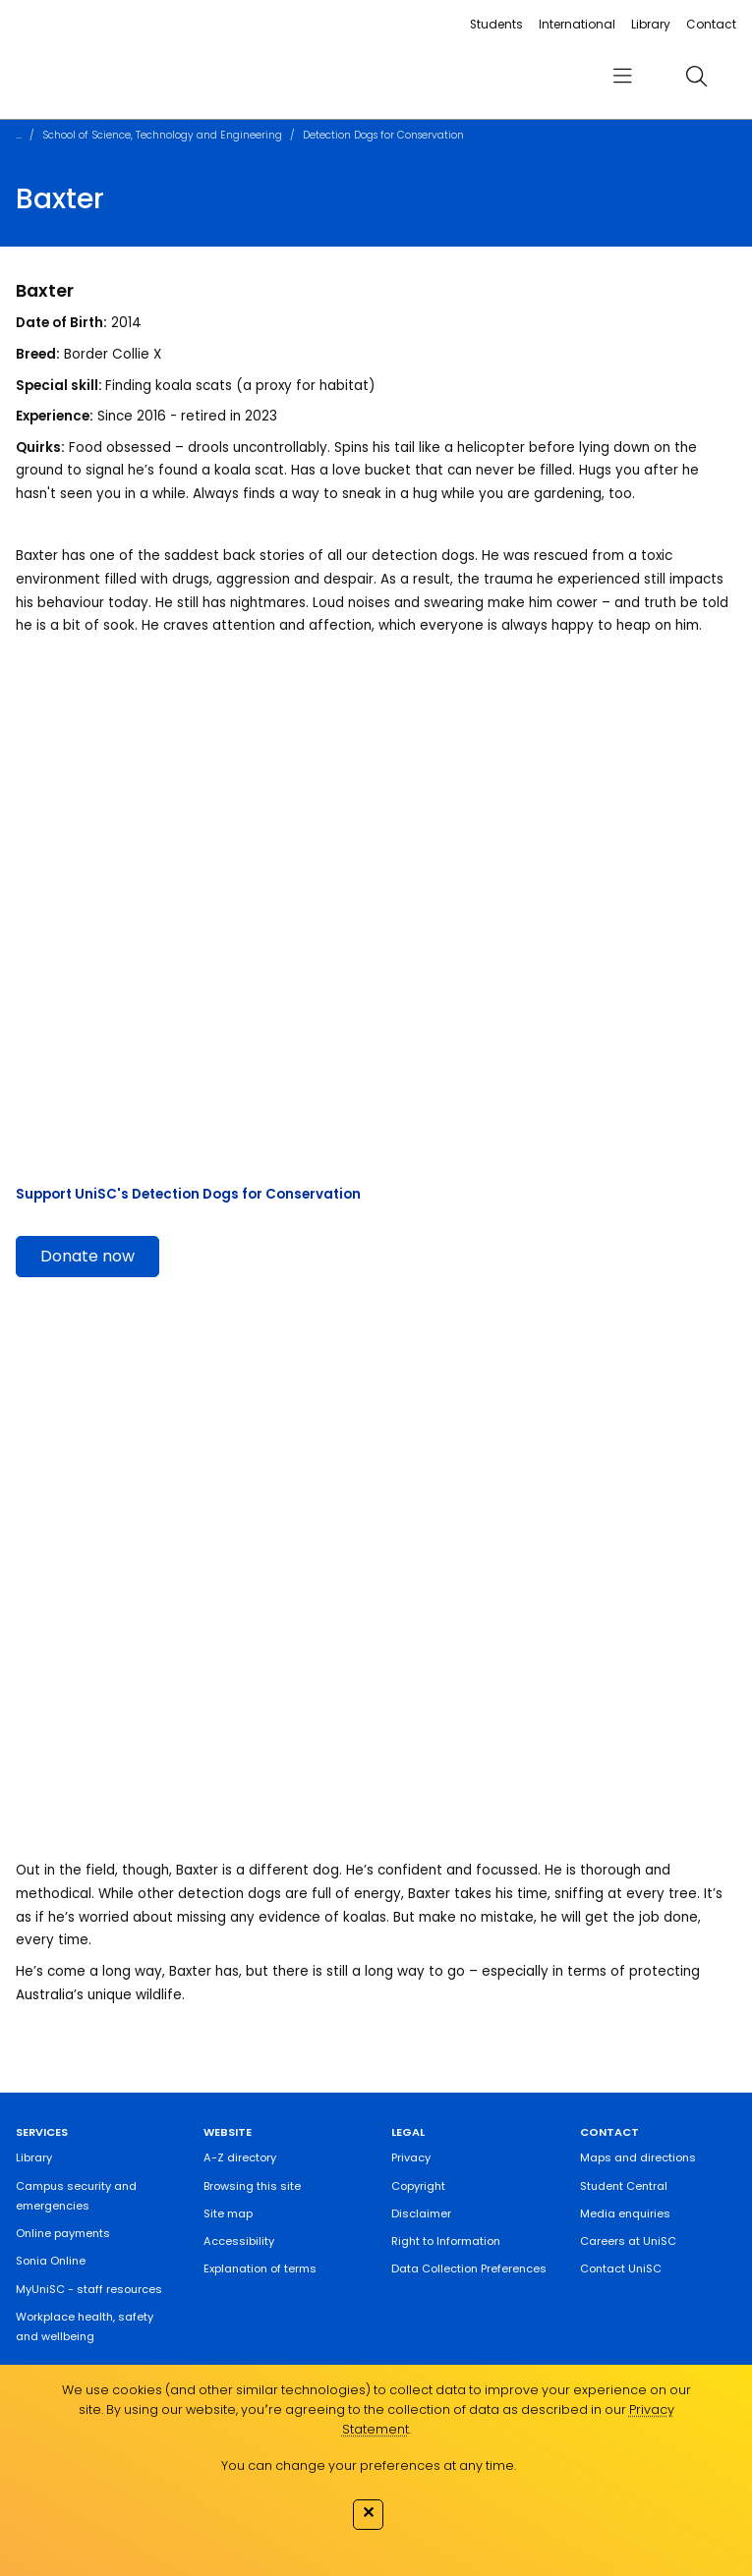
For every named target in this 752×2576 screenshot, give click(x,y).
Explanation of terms (260, 2268)
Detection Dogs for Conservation (383, 135)
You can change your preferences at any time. (368, 2465)
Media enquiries (625, 2213)
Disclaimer (421, 2213)
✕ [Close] (368, 2512)
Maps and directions (638, 2157)
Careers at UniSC (628, 2241)
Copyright (418, 2186)
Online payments (63, 2233)
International (577, 24)
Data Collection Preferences (469, 2268)
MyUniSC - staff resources (89, 2289)
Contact (711, 24)
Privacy (411, 2157)
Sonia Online (51, 2260)
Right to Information (445, 2241)
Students (496, 24)
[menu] (622, 76)
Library (650, 24)
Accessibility (238, 2241)
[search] (696, 75)
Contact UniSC (621, 2268)
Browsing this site (252, 2186)
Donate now (87, 1256)
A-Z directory (239, 2157)
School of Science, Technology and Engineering (162, 135)
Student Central (623, 2186)
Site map (228, 2213)
